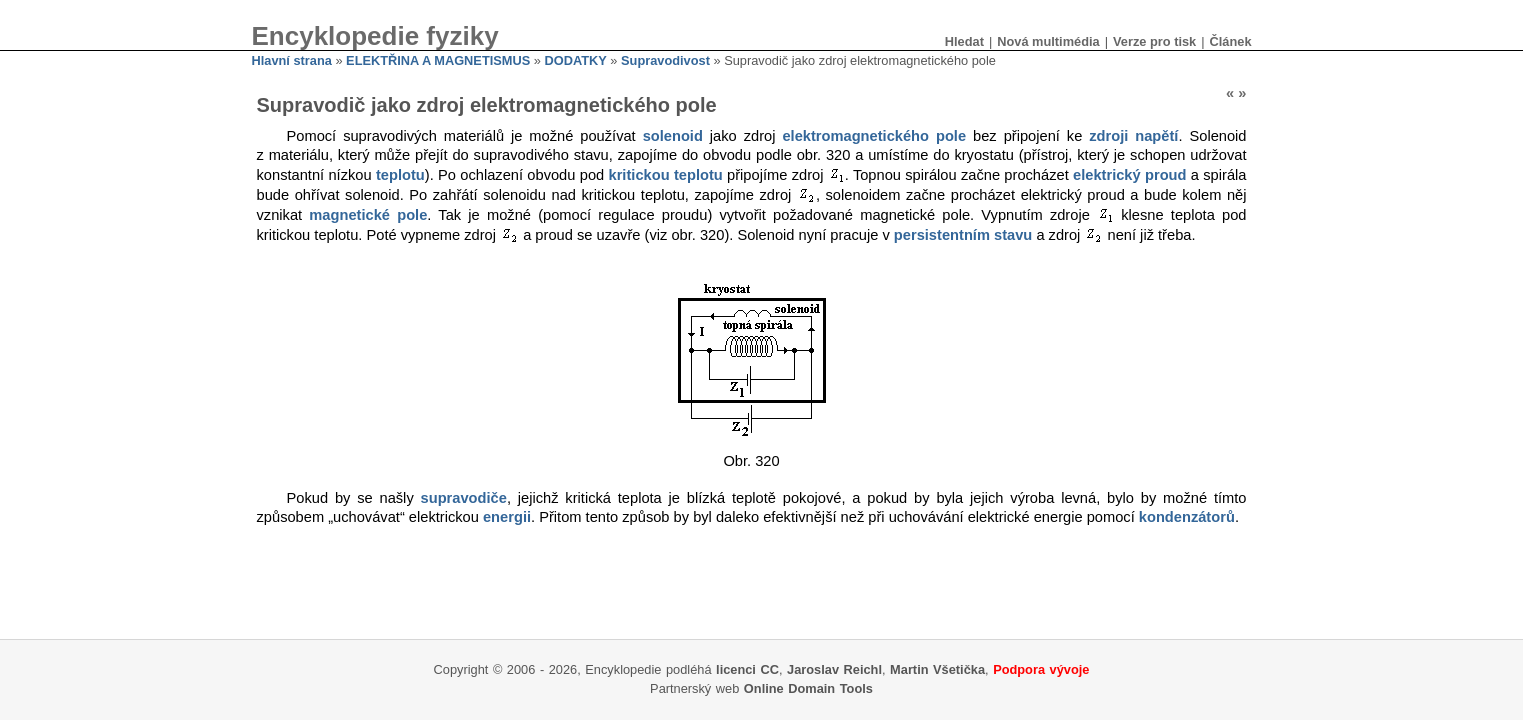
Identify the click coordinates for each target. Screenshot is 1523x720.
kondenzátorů (1187, 517)
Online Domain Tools (808, 688)
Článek (1231, 41)
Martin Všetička (937, 669)
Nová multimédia (1048, 41)
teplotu (400, 175)
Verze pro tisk (1154, 41)
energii (507, 517)
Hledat (964, 41)
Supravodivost (665, 60)
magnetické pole (368, 215)
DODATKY (575, 60)
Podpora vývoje (1041, 669)
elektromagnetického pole (874, 136)
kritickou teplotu (666, 175)
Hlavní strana (292, 60)
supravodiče (464, 498)
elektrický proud (1129, 175)
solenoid (673, 136)
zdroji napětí (1133, 136)
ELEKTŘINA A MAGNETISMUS (438, 60)
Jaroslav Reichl (834, 669)
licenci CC (747, 669)
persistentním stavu (963, 235)
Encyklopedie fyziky (375, 36)
